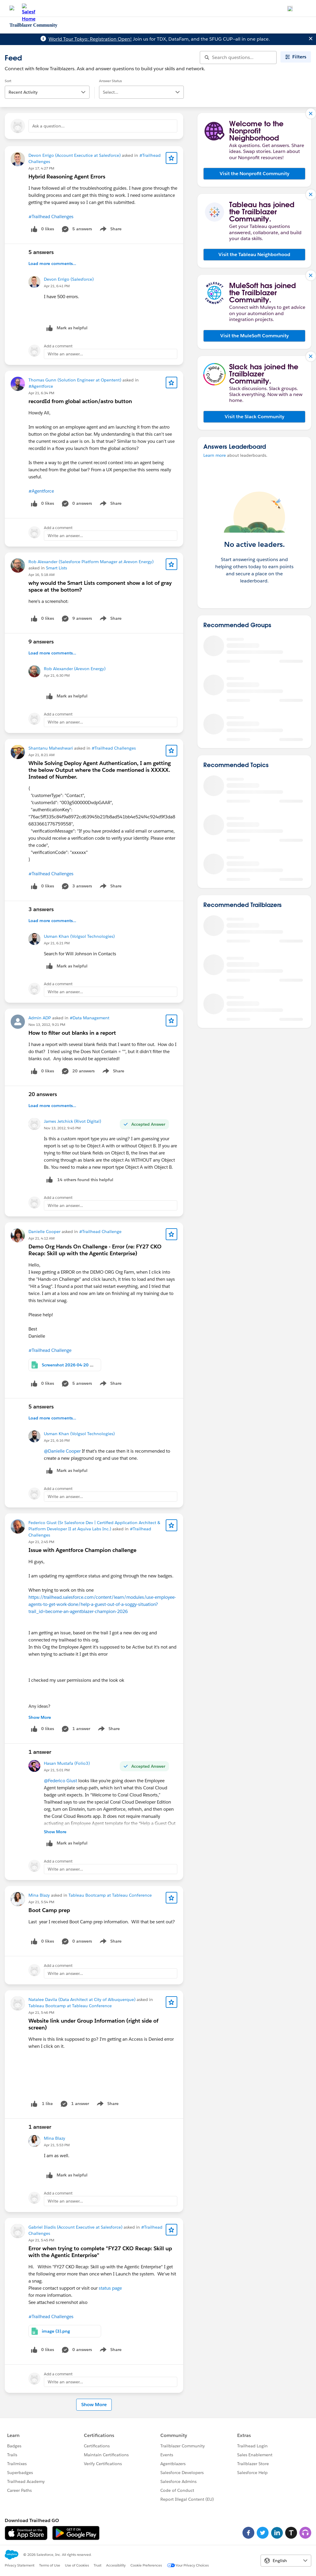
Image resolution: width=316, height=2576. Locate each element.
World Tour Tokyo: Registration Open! (90, 39)
